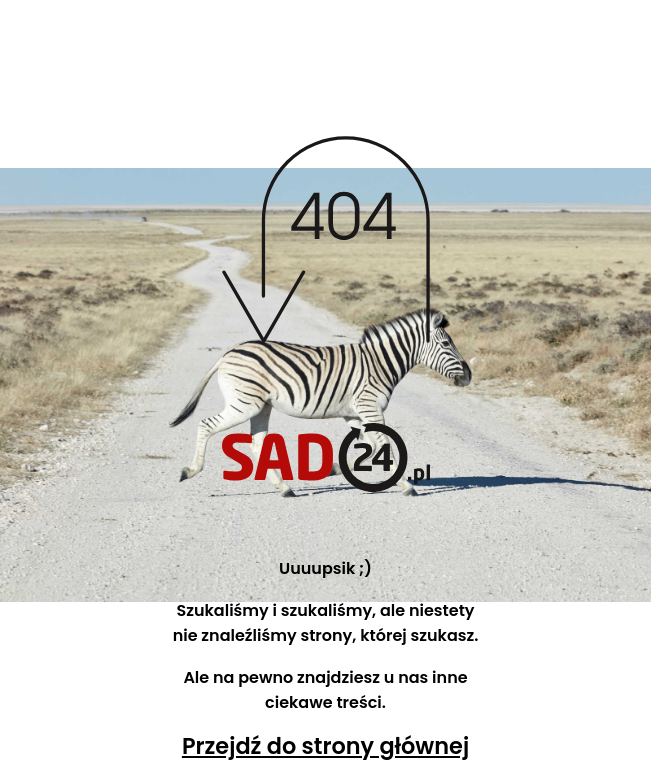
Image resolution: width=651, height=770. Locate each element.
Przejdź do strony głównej (325, 746)
